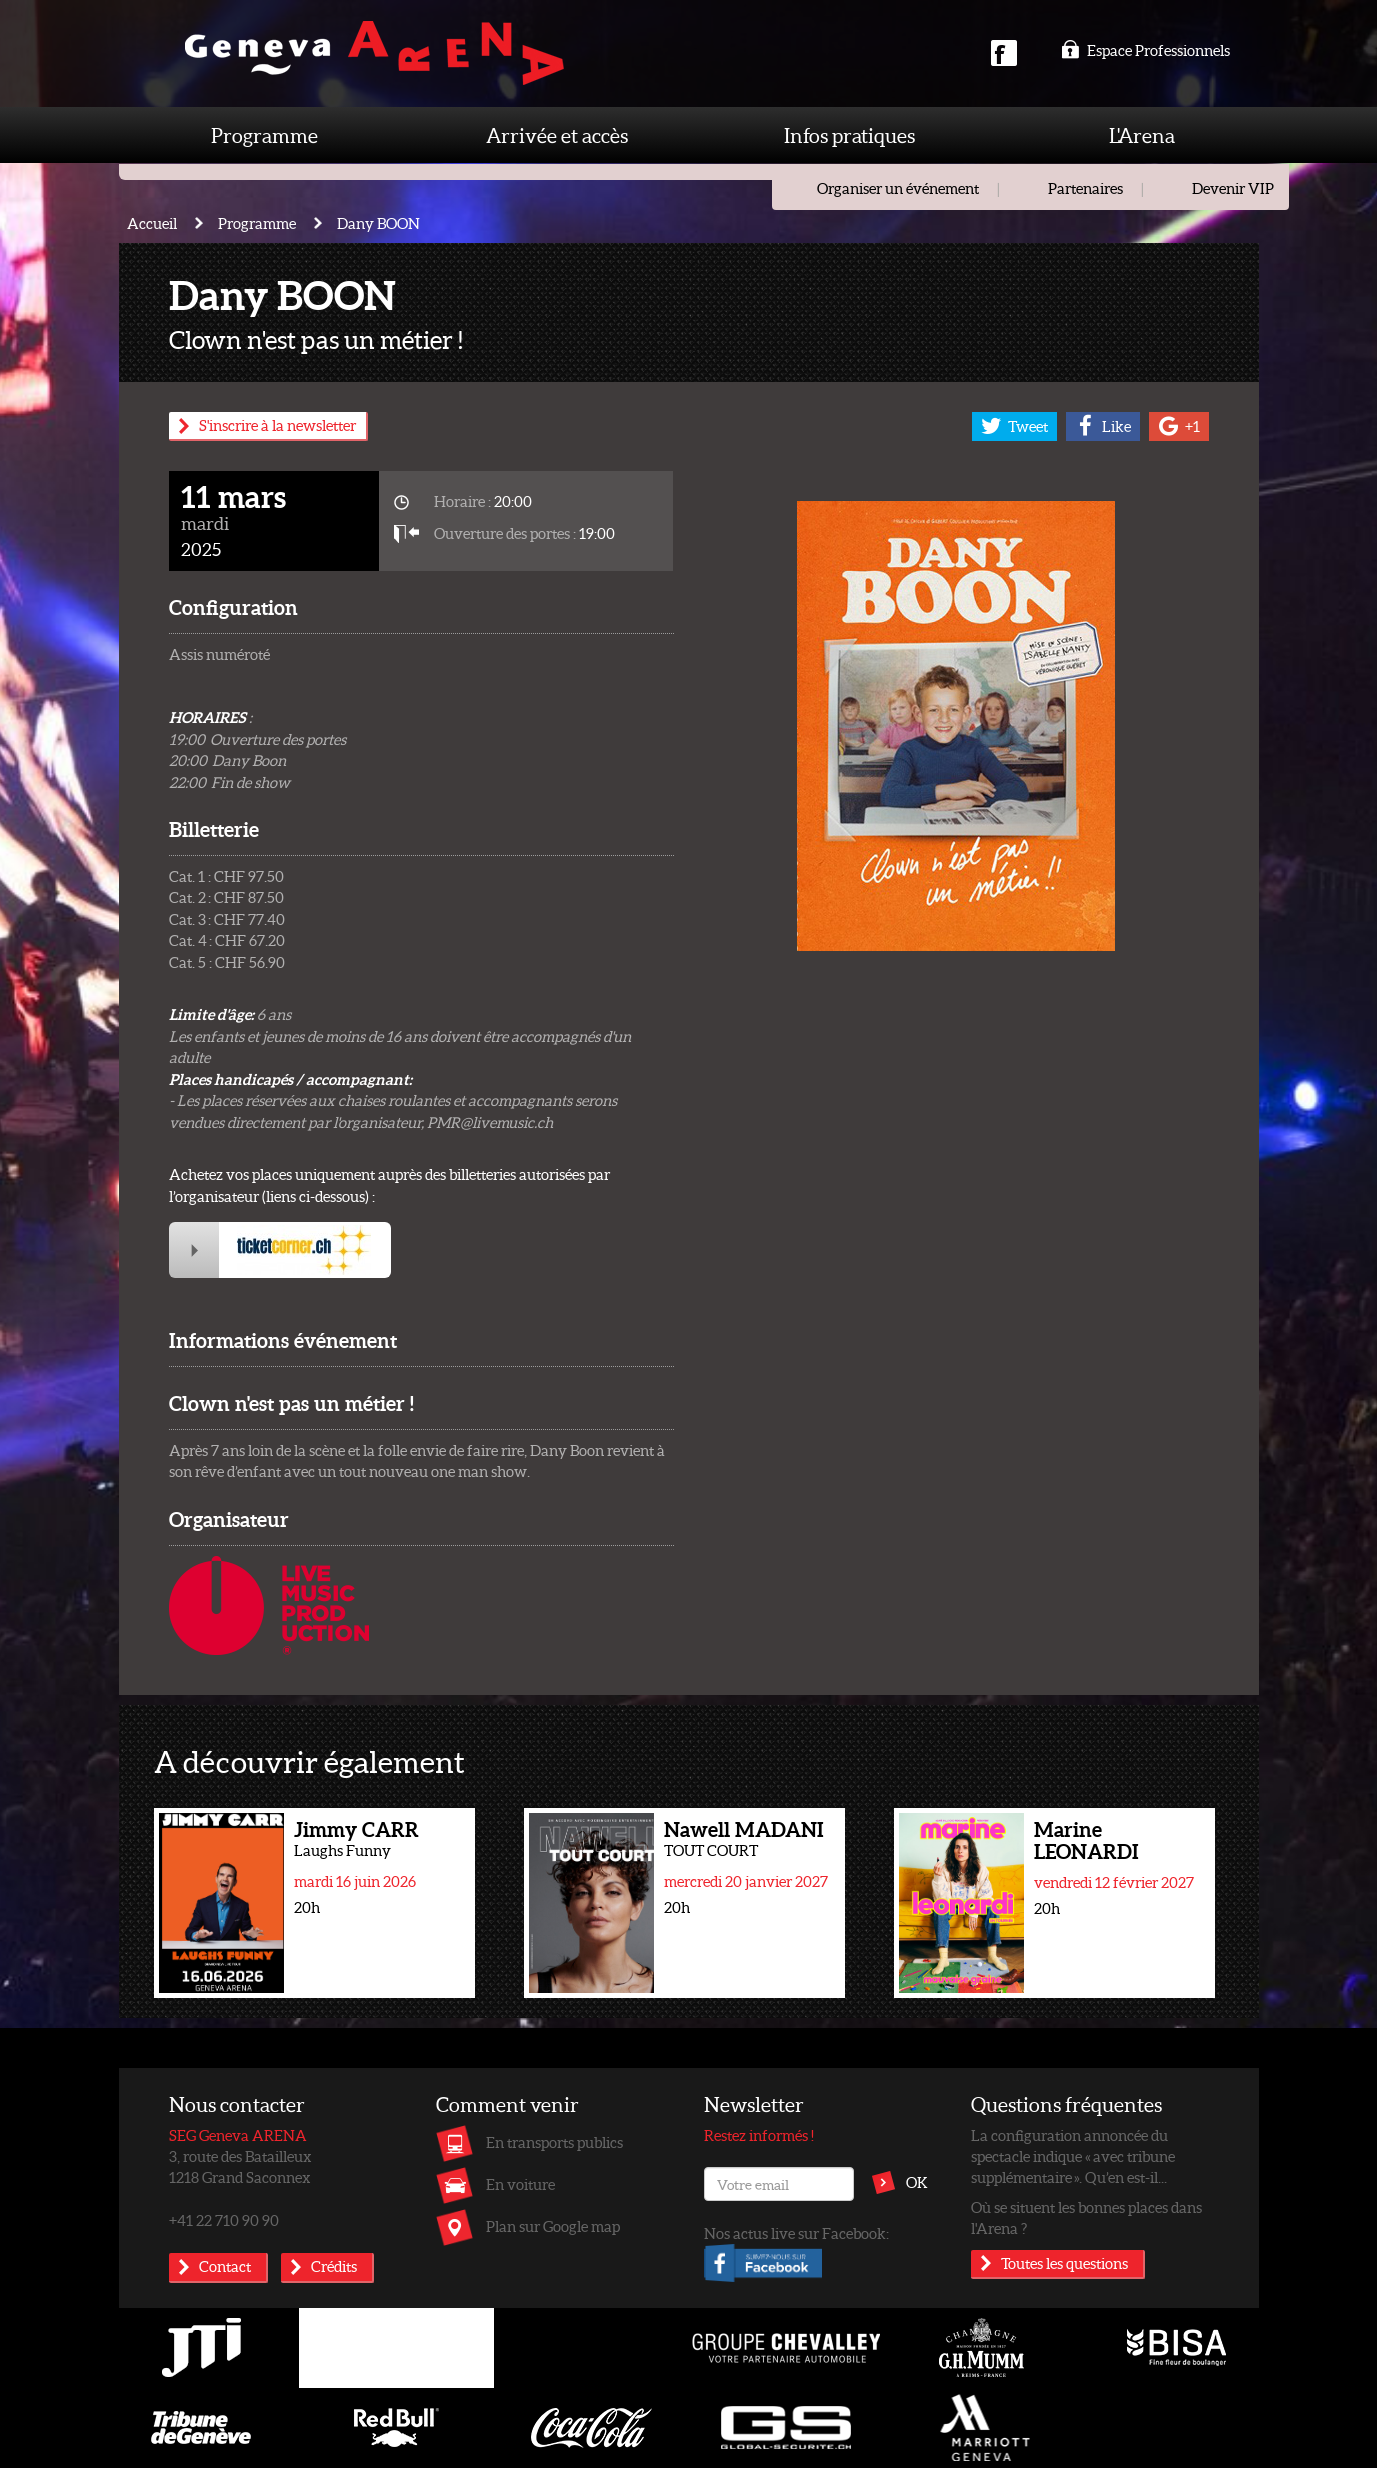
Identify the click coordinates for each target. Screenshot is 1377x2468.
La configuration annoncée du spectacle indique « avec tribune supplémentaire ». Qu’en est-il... (1073, 2156)
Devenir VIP (1233, 188)
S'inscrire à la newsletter (277, 425)
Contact (225, 2266)
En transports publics (554, 2142)
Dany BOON (378, 223)
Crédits (334, 2266)
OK (917, 2182)
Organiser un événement (898, 188)
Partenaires (1085, 188)
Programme (264, 135)
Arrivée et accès (557, 135)
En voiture (520, 2184)
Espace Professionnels (1145, 50)
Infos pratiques (849, 135)
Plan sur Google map (553, 2226)
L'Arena (1142, 135)
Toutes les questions (1064, 2263)
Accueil (152, 223)
